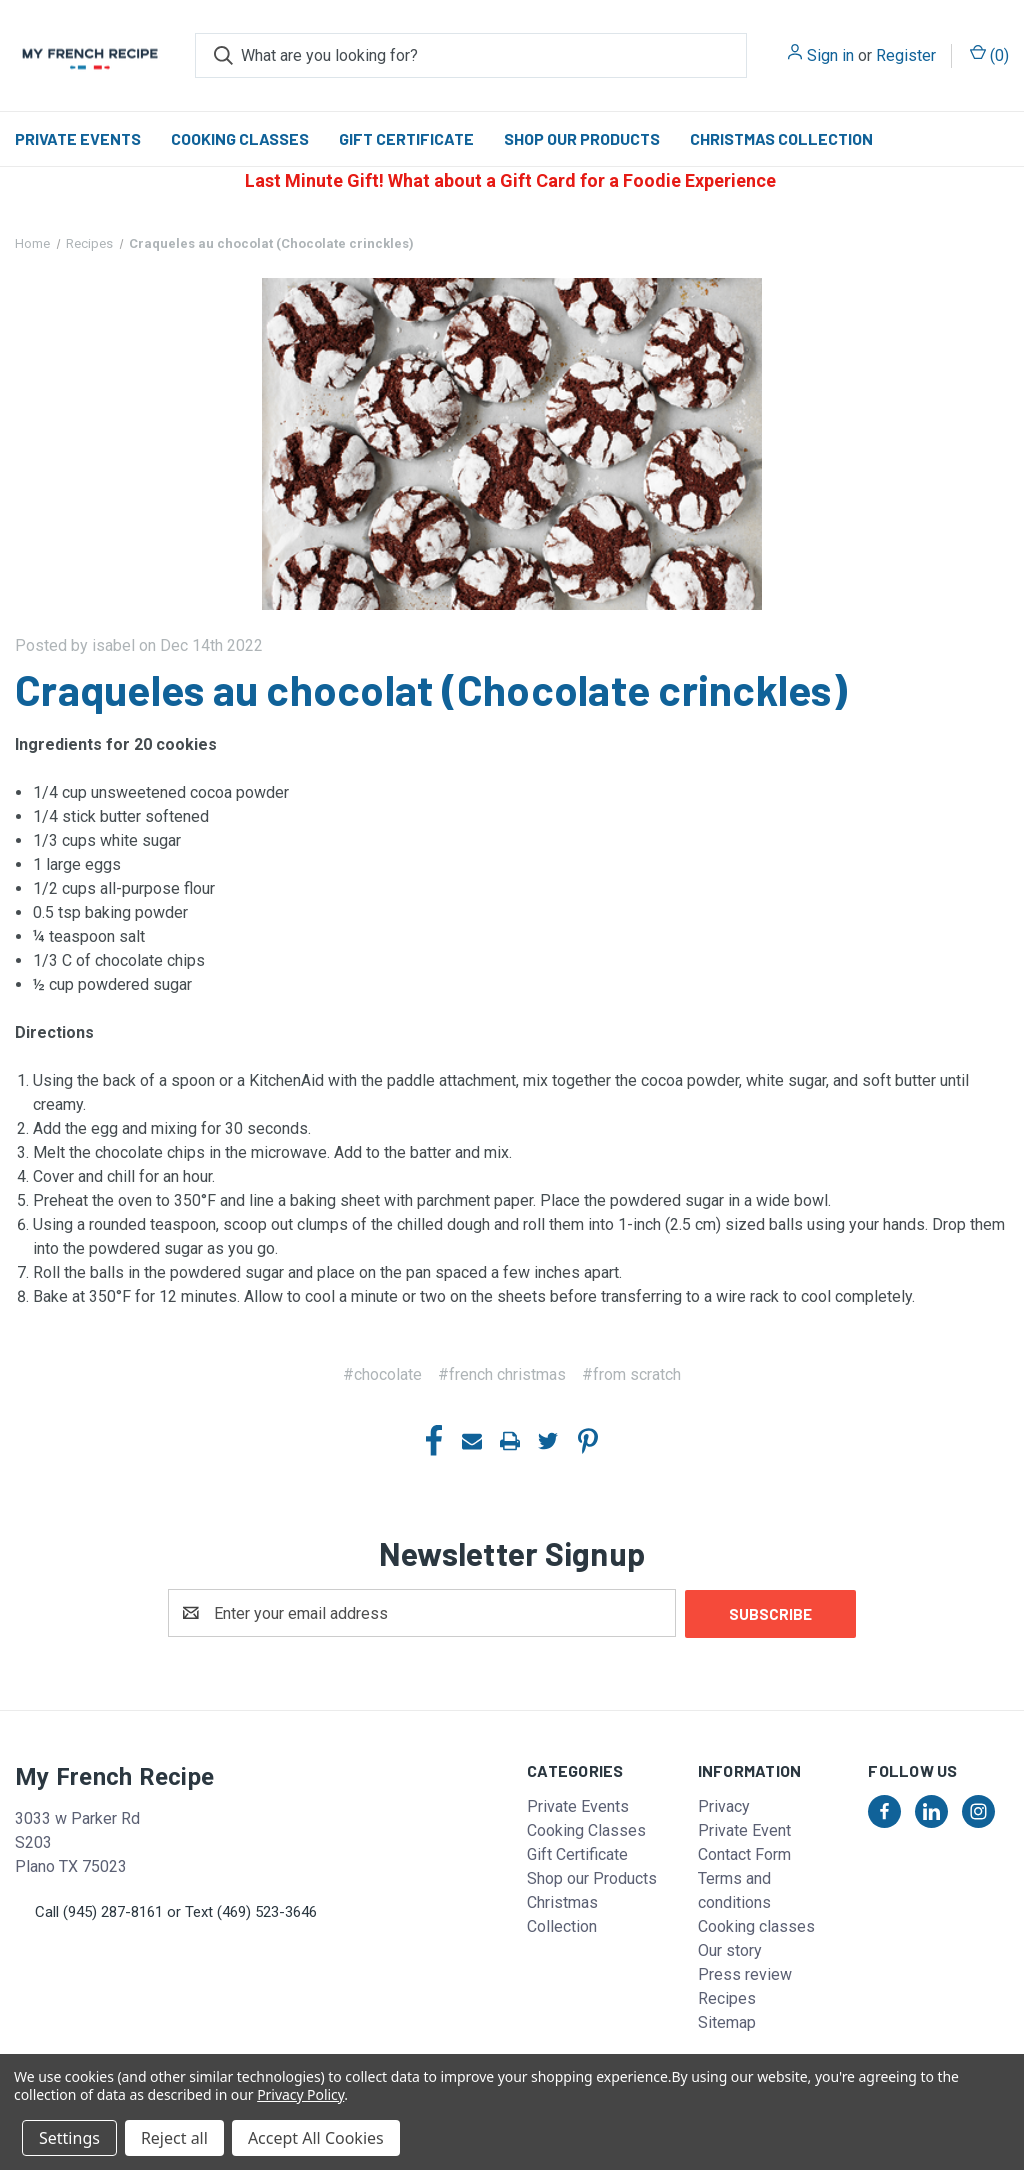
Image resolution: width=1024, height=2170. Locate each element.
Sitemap (727, 2021)
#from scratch (631, 1374)
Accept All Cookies (316, 2138)
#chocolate (382, 1374)
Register (906, 55)
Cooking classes (756, 1925)
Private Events (78, 138)
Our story (730, 1949)
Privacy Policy (300, 2094)
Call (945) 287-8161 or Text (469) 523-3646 (176, 1911)
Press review (745, 1973)
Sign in (830, 55)
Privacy (724, 1805)
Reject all (174, 2138)
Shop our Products (582, 138)
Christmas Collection (781, 138)
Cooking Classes (240, 138)
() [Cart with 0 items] (989, 54)
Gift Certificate (406, 138)
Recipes (727, 1997)
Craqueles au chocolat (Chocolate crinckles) (431, 689)
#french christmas (502, 1374)
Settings (69, 2138)
